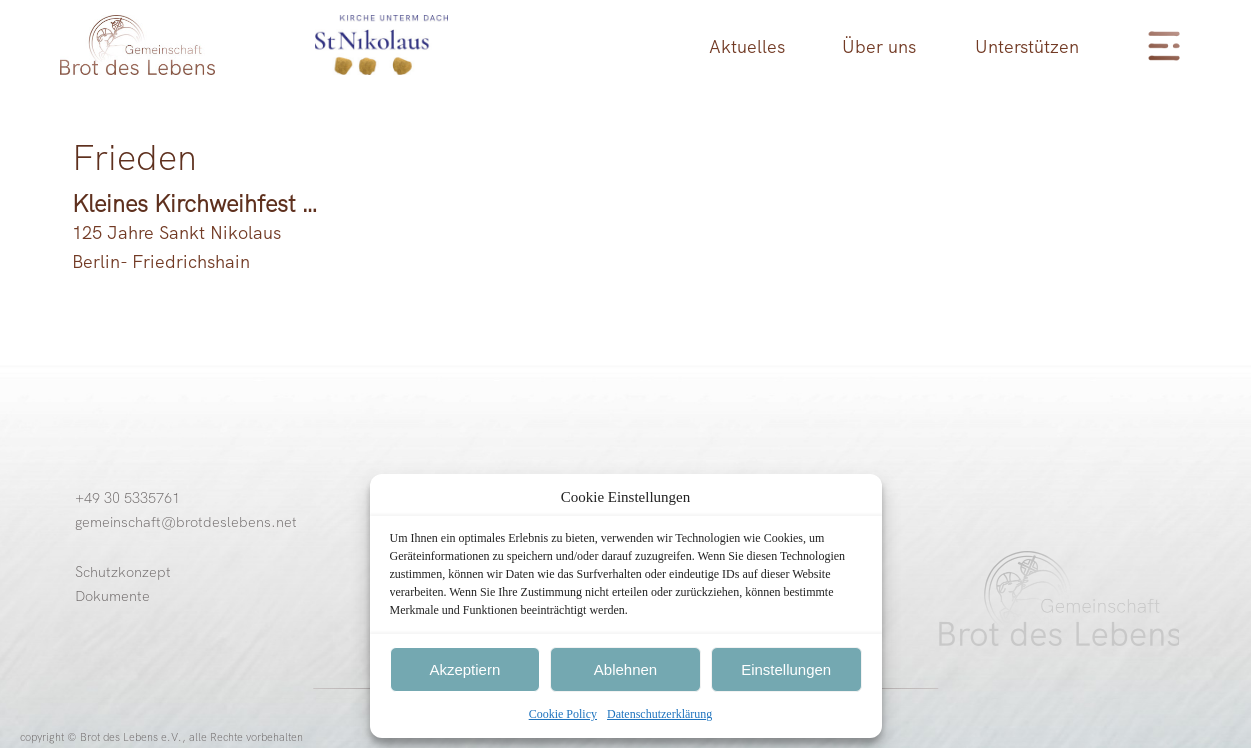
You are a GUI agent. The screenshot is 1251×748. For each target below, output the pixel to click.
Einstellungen (786, 669)
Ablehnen (625, 669)
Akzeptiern (464, 669)
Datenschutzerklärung (659, 714)
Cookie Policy (563, 714)
